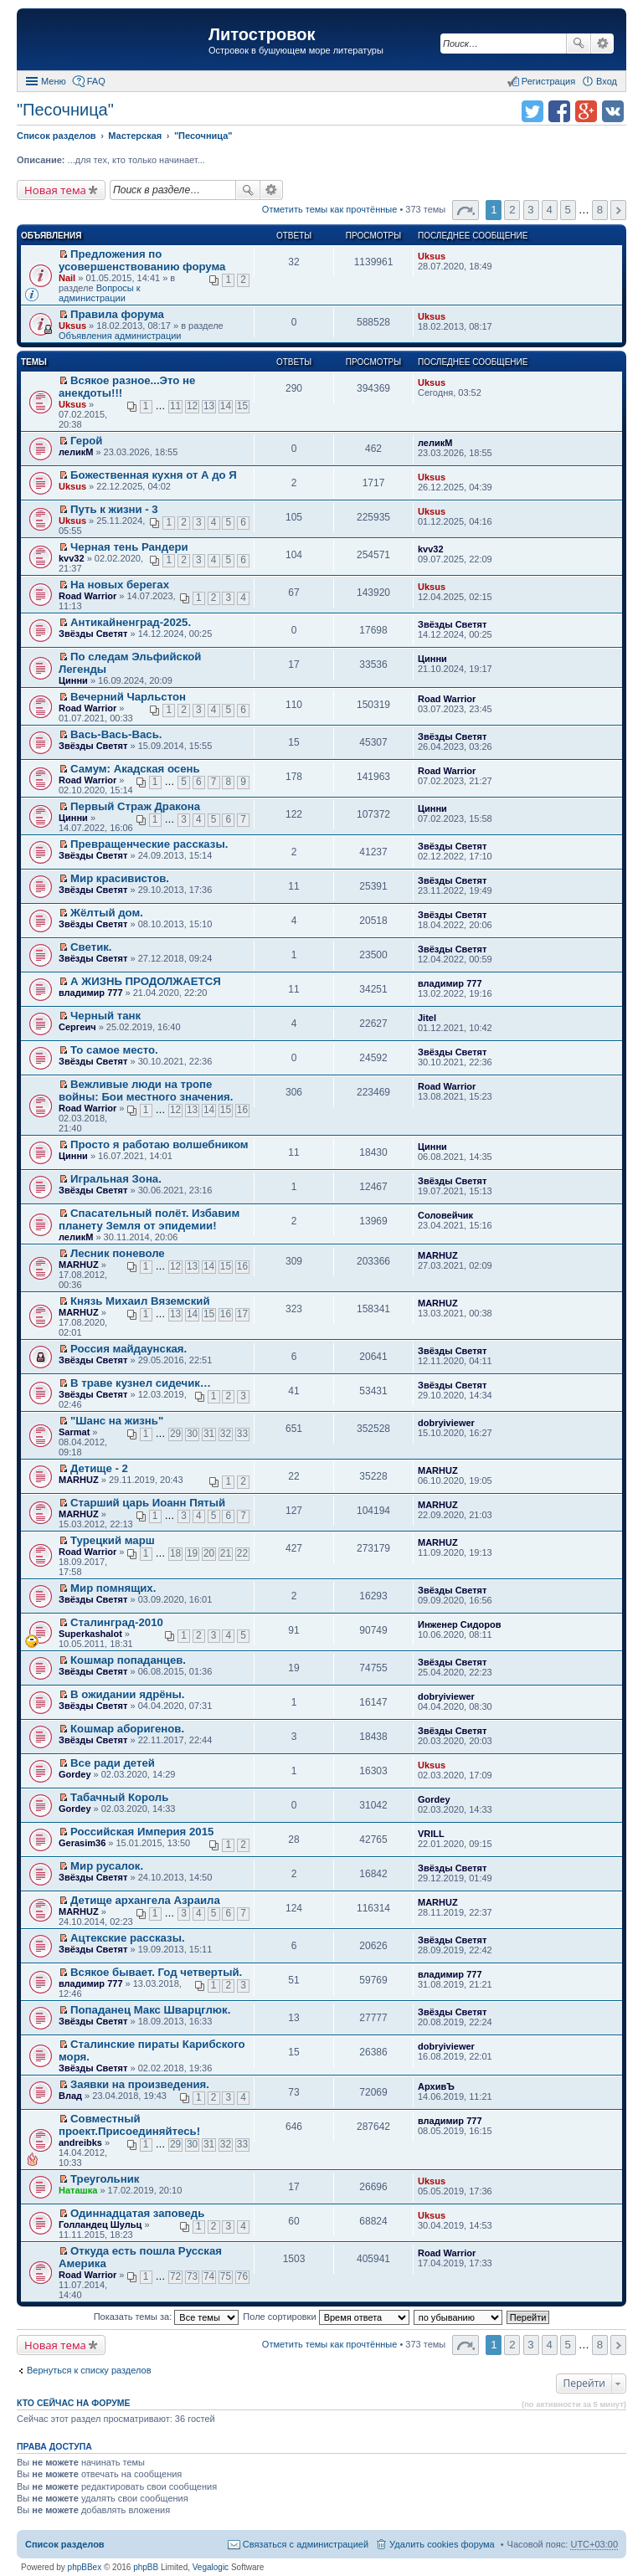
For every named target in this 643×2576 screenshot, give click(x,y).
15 (242, 406)
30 (192, 1433)
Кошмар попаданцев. (128, 1660)
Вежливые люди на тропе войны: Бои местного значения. (146, 1090)
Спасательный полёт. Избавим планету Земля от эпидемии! (149, 1219)
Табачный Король (119, 1797)
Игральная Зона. (116, 1179)
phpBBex (85, 2567)
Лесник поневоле (117, 1253)
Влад (70, 2096)
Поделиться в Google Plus (586, 111)
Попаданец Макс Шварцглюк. (150, 2010)
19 (192, 1553)
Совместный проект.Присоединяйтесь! (129, 2124)
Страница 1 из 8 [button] (465, 210)
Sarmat (74, 1432)
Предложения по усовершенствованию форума (142, 260)
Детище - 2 (99, 1468)
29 (175, 1433)
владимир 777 (91, 993)
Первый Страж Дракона (135, 806)
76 (242, 2276)
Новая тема (55, 190)
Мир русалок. (106, 1866)
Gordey (75, 1774)
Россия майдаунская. (128, 1348)
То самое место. (114, 1050)
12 (192, 406)
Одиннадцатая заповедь (137, 2213)
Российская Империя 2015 (141, 1831)
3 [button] (530, 209)
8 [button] (600, 209)
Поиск (578, 43)
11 (175, 406)
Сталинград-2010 (116, 1622)
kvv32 (72, 558)
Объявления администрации (120, 336)
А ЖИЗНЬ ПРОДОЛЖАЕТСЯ (145, 981)
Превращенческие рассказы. (149, 844)
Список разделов (65, 2544)
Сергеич (77, 1027)
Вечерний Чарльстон (128, 696)
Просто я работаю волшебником (159, 1144)
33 (242, 1433)
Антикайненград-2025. (130, 622)
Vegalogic (211, 2567)
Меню (53, 81)
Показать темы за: (166, 2317)
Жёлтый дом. (106, 912)
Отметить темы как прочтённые (330, 209)
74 (208, 2276)
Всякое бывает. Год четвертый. (156, 1972)
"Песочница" (65, 109)
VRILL (431, 1834)
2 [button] (512, 209)
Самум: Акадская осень (134, 768)
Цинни (73, 680)
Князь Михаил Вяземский (139, 1301)
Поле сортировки (326, 2317)
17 (242, 1314)
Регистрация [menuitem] (548, 81)
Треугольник (104, 2179)
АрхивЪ (436, 2086)
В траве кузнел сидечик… (140, 1383)
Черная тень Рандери (129, 547)
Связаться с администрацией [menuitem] (305, 2544)
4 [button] (549, 209)
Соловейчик (445, 1215)
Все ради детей (112, 1763)
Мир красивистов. (119, 878)
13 (208, 406)
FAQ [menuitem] (96, 81)
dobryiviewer (446, 1423)
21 (225, 1553)
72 (175, 2276)
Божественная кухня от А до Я (153, 475)
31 (208, 1433)
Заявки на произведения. (139, 2084)
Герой (86, 440)
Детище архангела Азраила (145, 1900)
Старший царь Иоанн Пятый (147, 1502)
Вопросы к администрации (100, 293)
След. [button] (618, 210)
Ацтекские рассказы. (127, 1938)
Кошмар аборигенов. (127, 1728)
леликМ (76, 452)
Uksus (431, 256)
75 (225, 2276)
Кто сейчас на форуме (74, 2403)
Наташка (78, 2190)
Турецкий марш (112, 1540)
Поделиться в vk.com (613, 111)
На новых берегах (119, 584)
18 (175, 1553)
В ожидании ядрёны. (127, 1694)
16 (242, 1110)
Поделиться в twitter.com (532, 111)
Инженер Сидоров (459, 1624)
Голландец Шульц (100, 2224)
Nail (67, 278)
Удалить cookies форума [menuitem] (442, 2544)
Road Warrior (87, 596)
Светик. (90, 947)
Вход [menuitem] (606, 81)
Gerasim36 (82, 1843)
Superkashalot (90, 1634)
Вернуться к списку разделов (89, 2370)
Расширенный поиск (602, 43)
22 (242, 1553)
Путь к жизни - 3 (114, 509)
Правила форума (117, 314)
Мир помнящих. (113, 1588)
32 (225, 1433)
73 (192, 2276)
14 (225, 406)
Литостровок (261, 34)
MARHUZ (79, 1265)
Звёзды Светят (93, 634)
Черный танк (105, 1015)
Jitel (427, 1018)
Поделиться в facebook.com (559, 111)
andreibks (80, 2142)
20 (208, 1553)
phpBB (145, 2567)
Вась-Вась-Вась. (116, 734)
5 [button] (567, 209)
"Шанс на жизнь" (116, 1420)
